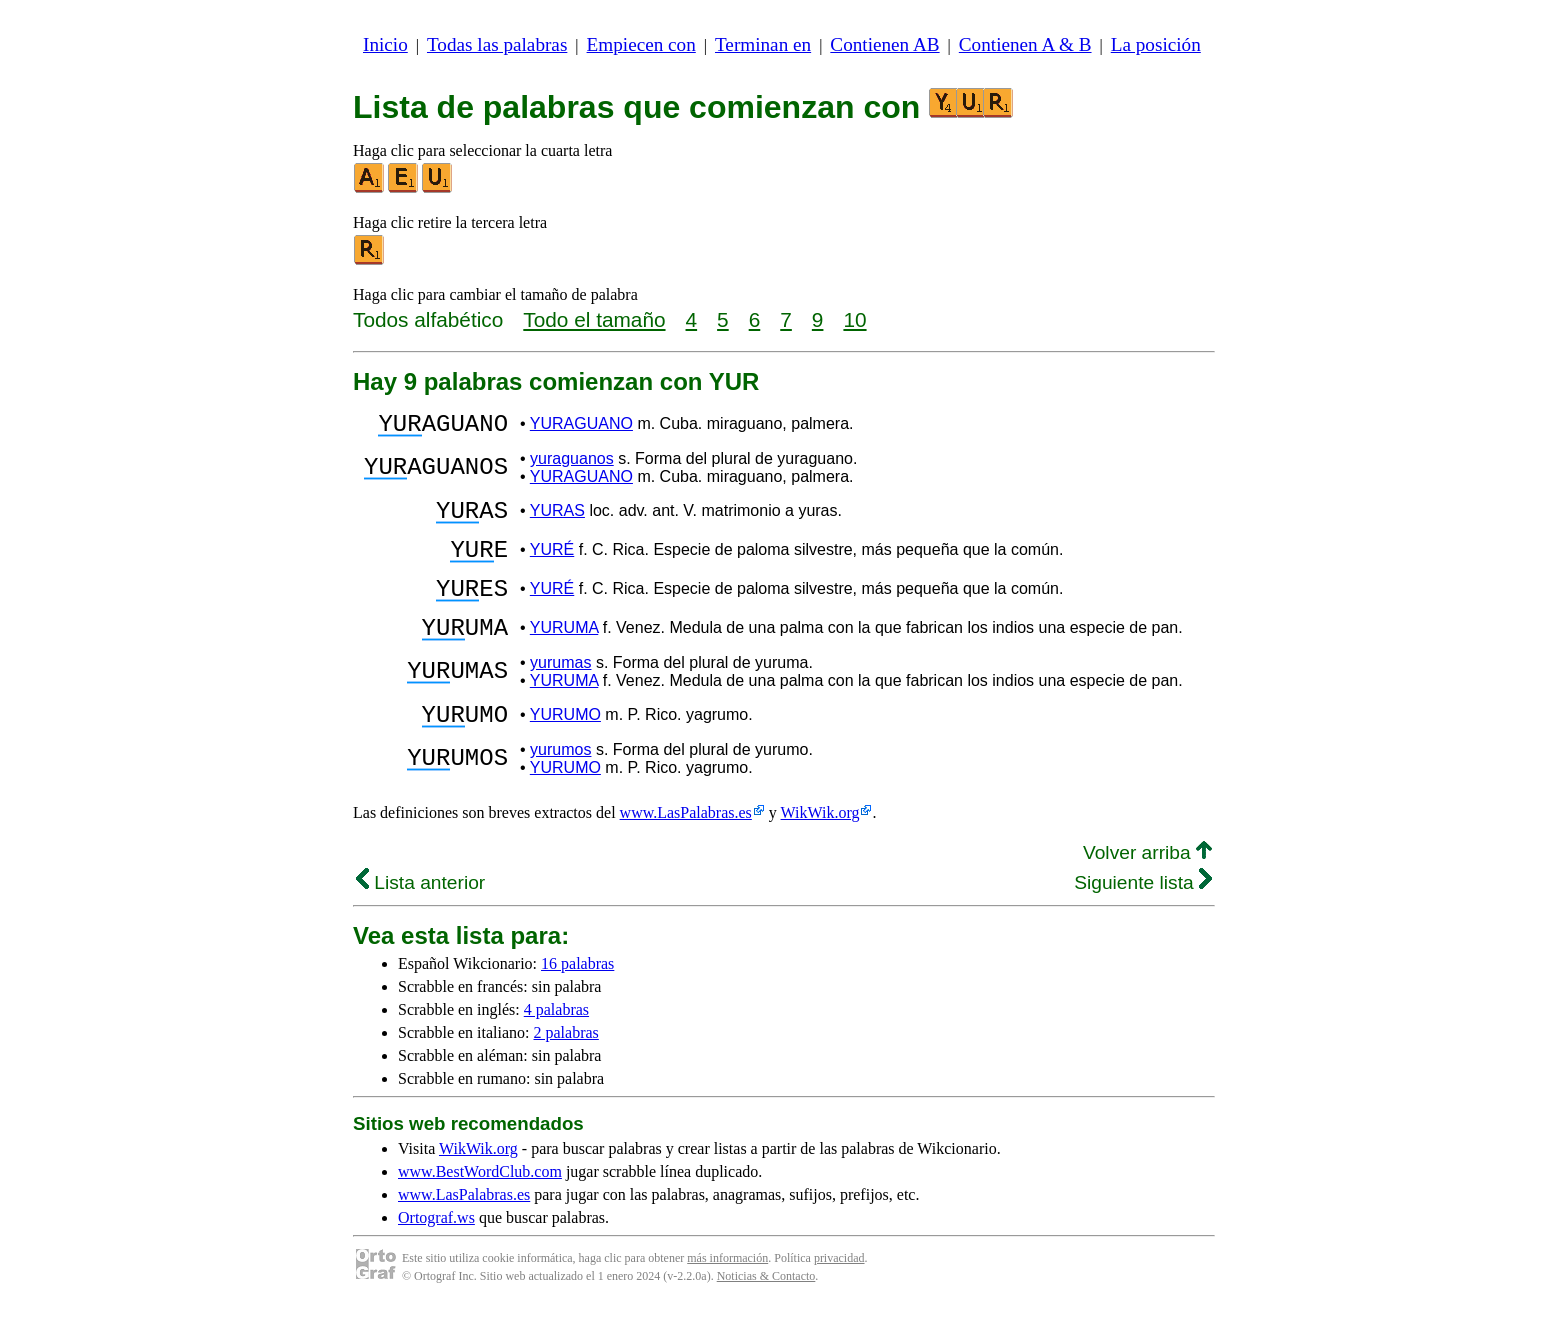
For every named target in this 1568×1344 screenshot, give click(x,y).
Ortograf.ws (436, 1253)
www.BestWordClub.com (480, 1207)
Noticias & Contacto (766, 1312)
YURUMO (565, 747)
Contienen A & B (1025, 44)
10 (854, 319)
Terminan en (763, 44)
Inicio (385, 44)
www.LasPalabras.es (686, 848)
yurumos (560, 785)
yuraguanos (572, 464)
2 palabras (566, 1068)
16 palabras (577, 999)
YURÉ (552, 564)
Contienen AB (884, 44)
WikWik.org (820, 848)
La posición (1156, 44)
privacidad (839, 1294)
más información (727, 1294)
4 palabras (556, 1045)
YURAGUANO (581, 426)
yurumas (560, 692)
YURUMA (564, 654)
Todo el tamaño (594, 319)
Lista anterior (420, 918)
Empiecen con (641, 44)
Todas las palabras (497, 44)
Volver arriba (1147, 888)
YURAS (557, 519)
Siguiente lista (1143, 918)
